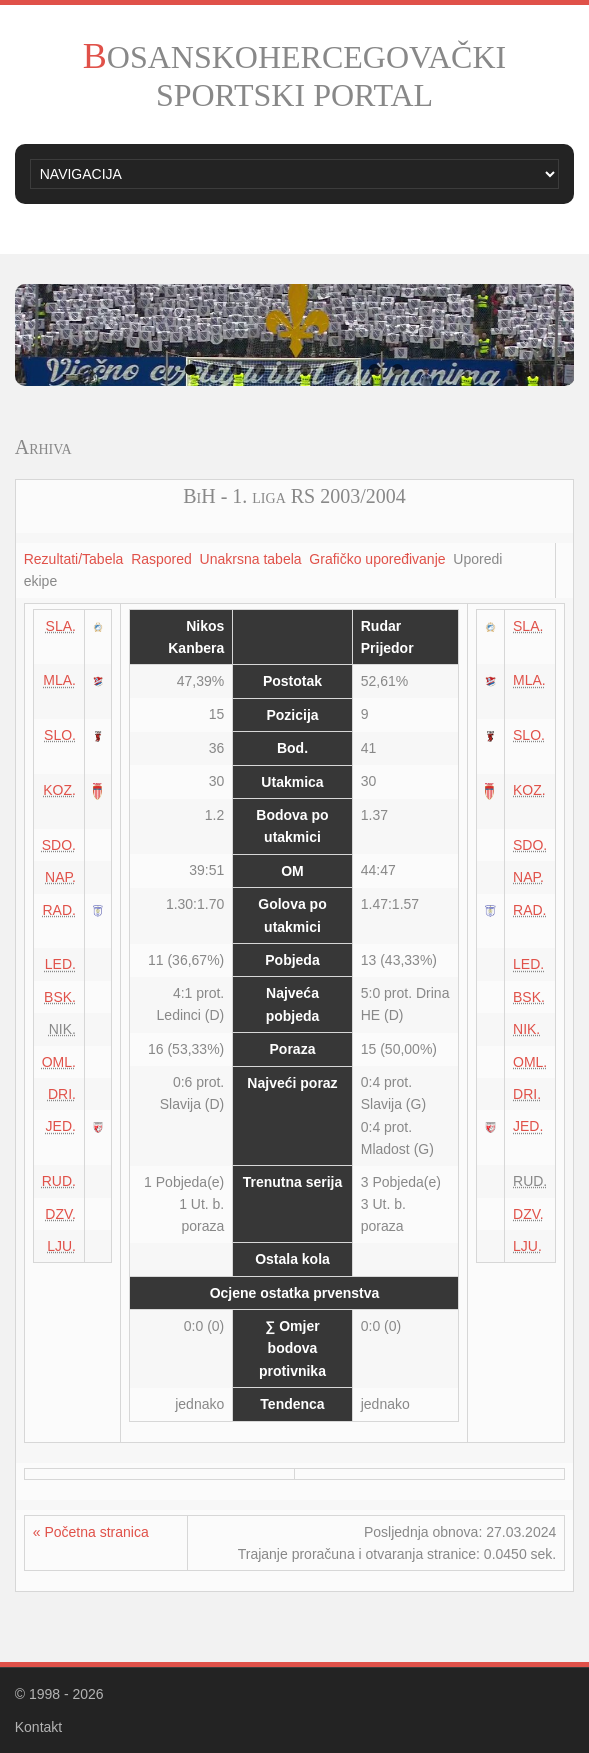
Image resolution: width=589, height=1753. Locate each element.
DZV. (60, 1214)
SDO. (59, 845)
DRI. (62, 1094)
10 (397, 369)
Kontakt (38, 1727)
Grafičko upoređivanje (377, 559)
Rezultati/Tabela (74, 559)
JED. (61, 1126)
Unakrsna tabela (251, 559)
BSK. (60, 997)
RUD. (59, 1181)
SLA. (61, 626)
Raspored (161, 559)
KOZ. (59, 790)
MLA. (59, 680)
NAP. (60, 877)
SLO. (60, 735)
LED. (60, 964)
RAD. (59, 910)
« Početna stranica (91, 1532)
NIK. (526, 1029)
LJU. (61, 1246)
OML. (59, 1062)
